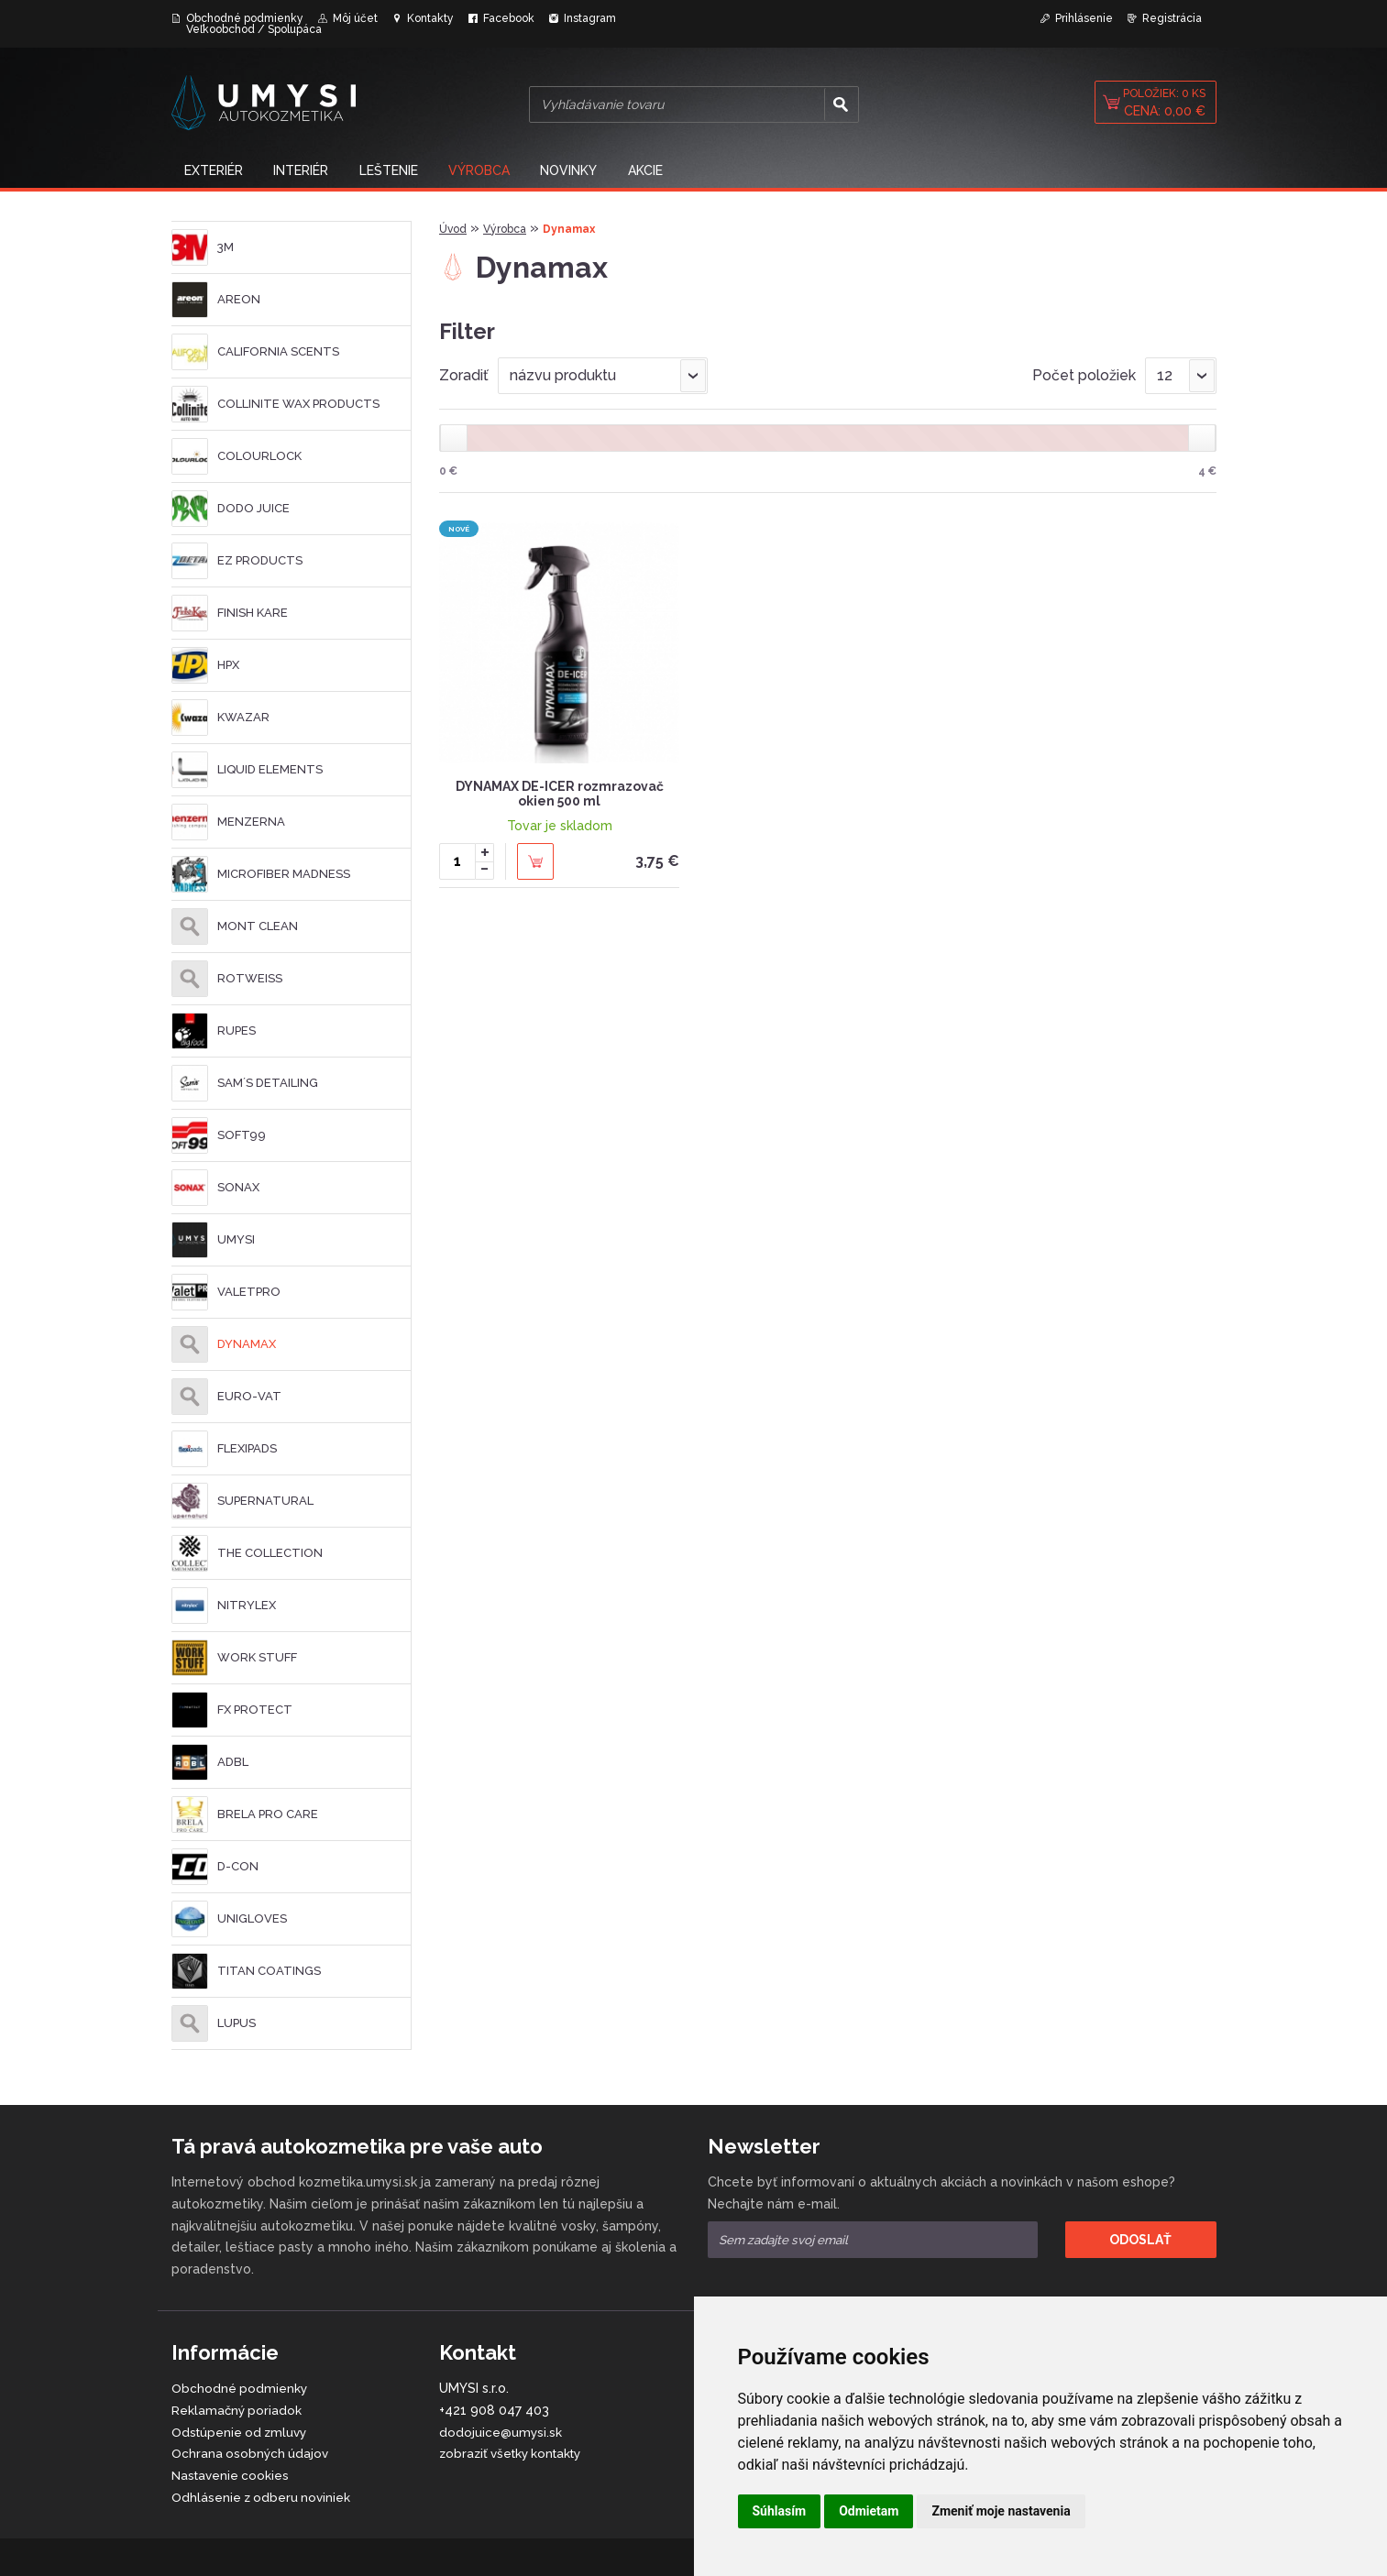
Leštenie (395, 168)
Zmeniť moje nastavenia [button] (1000, 2511)
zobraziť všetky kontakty (515, 2450)
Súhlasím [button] (780, 2511)
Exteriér (215, 168)
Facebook (508, 18)
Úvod (453, 226)
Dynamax (569, 226)
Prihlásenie (1084, 18)
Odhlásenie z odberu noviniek (263, 2494)
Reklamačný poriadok (237, 2407)
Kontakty (430, 18)
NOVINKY (580, 168)
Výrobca (488, 168)
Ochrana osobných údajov (251, 2450)
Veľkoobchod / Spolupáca (254, 29)
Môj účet (355, 18)
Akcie (659, 168)
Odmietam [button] (868, 2511)
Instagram (590, 18)
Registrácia (1172, 18)
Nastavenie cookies (231, 2472)
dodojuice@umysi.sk (501, 2429)
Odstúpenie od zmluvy (242, 2429)
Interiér (305, 168)
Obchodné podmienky (244, 18)
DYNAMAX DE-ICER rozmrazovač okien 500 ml (560, 791)
